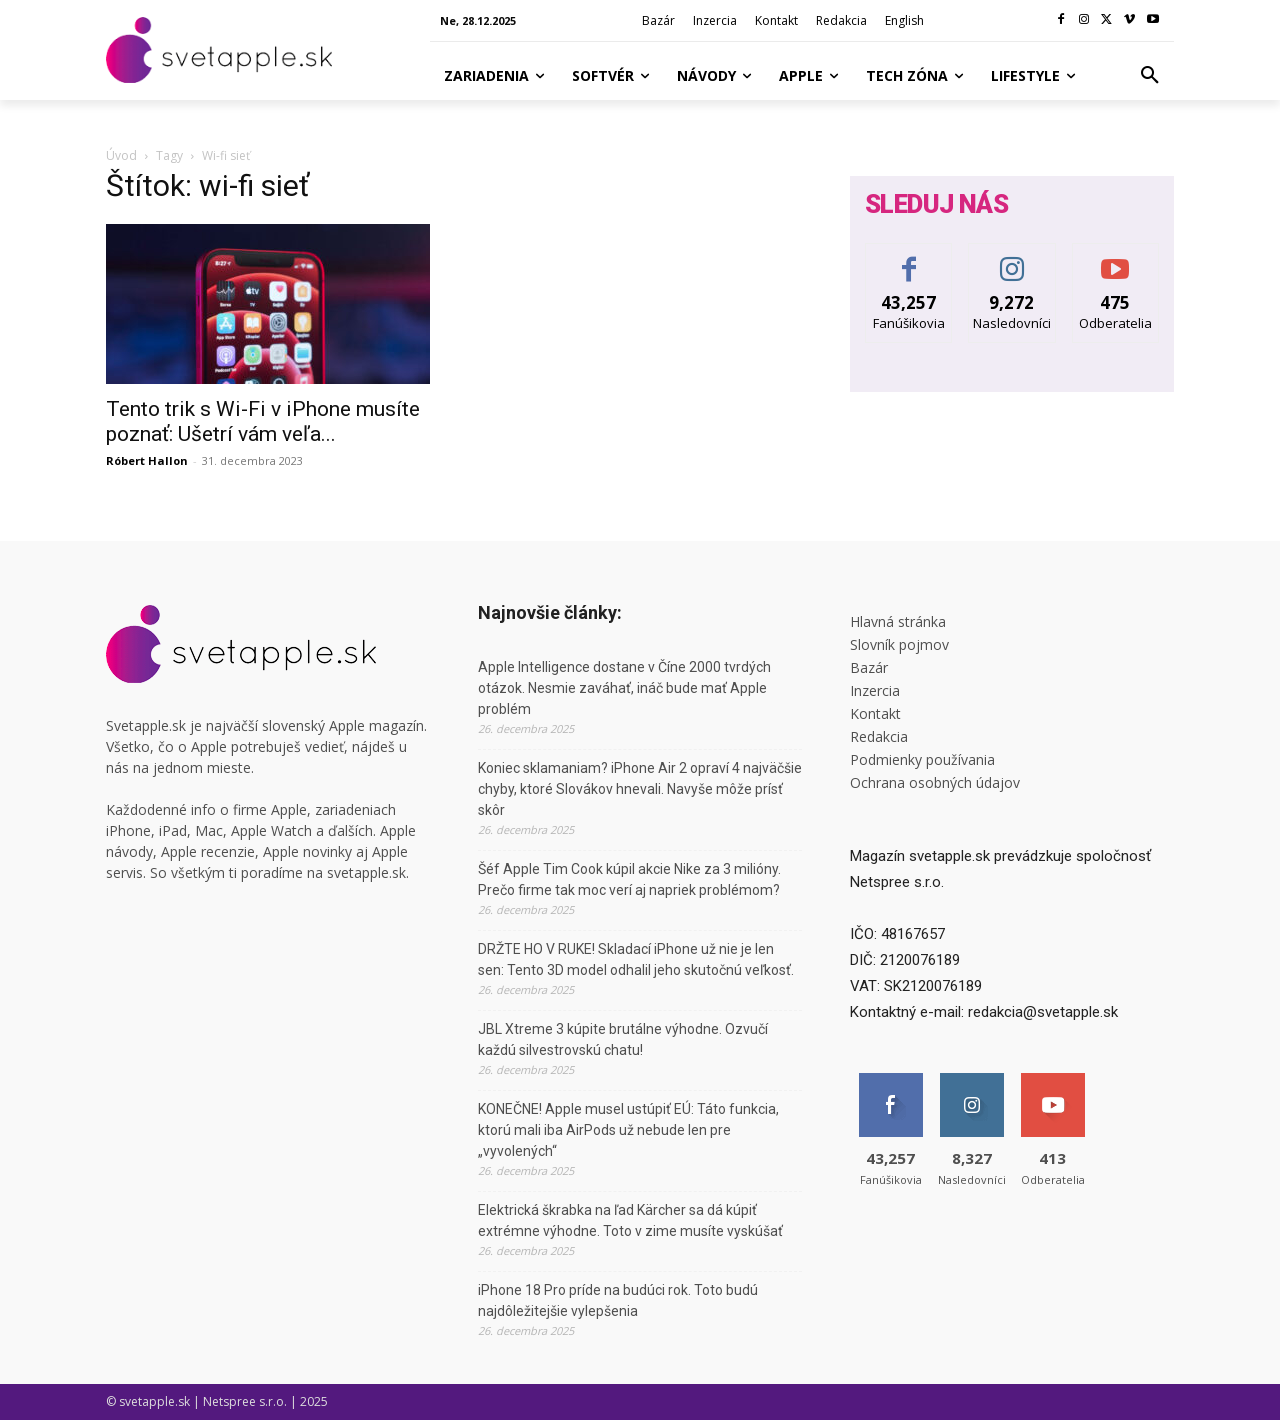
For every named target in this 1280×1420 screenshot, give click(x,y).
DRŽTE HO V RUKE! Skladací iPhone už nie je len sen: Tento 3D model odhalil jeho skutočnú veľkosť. (636, 959)
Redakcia (879, 736)
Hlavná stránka (898, 621)
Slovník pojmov (899, 644)
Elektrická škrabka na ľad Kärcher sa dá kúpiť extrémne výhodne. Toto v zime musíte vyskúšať (630, 1220)
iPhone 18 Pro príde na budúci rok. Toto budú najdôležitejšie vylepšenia (618, 1300)
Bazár (869, 667)
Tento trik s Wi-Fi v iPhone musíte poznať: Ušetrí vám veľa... (263, 421)
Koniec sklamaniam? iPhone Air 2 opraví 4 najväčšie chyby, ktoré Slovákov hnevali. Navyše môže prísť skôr (640, 789)
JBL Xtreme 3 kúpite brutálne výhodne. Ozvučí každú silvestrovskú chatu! (623, 1039)
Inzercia (875, 690)
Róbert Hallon (147, 460)
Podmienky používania (922, 759)
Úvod (121, 155)
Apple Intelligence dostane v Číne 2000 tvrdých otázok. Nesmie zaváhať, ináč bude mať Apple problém (624, 688)
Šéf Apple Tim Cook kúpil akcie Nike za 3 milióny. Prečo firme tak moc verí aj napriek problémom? (629, 879)
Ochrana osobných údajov (935, 782)
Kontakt (875, 713)
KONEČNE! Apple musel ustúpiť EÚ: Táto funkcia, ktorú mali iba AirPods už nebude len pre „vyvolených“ (628, 1130)
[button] (1150, 76)
